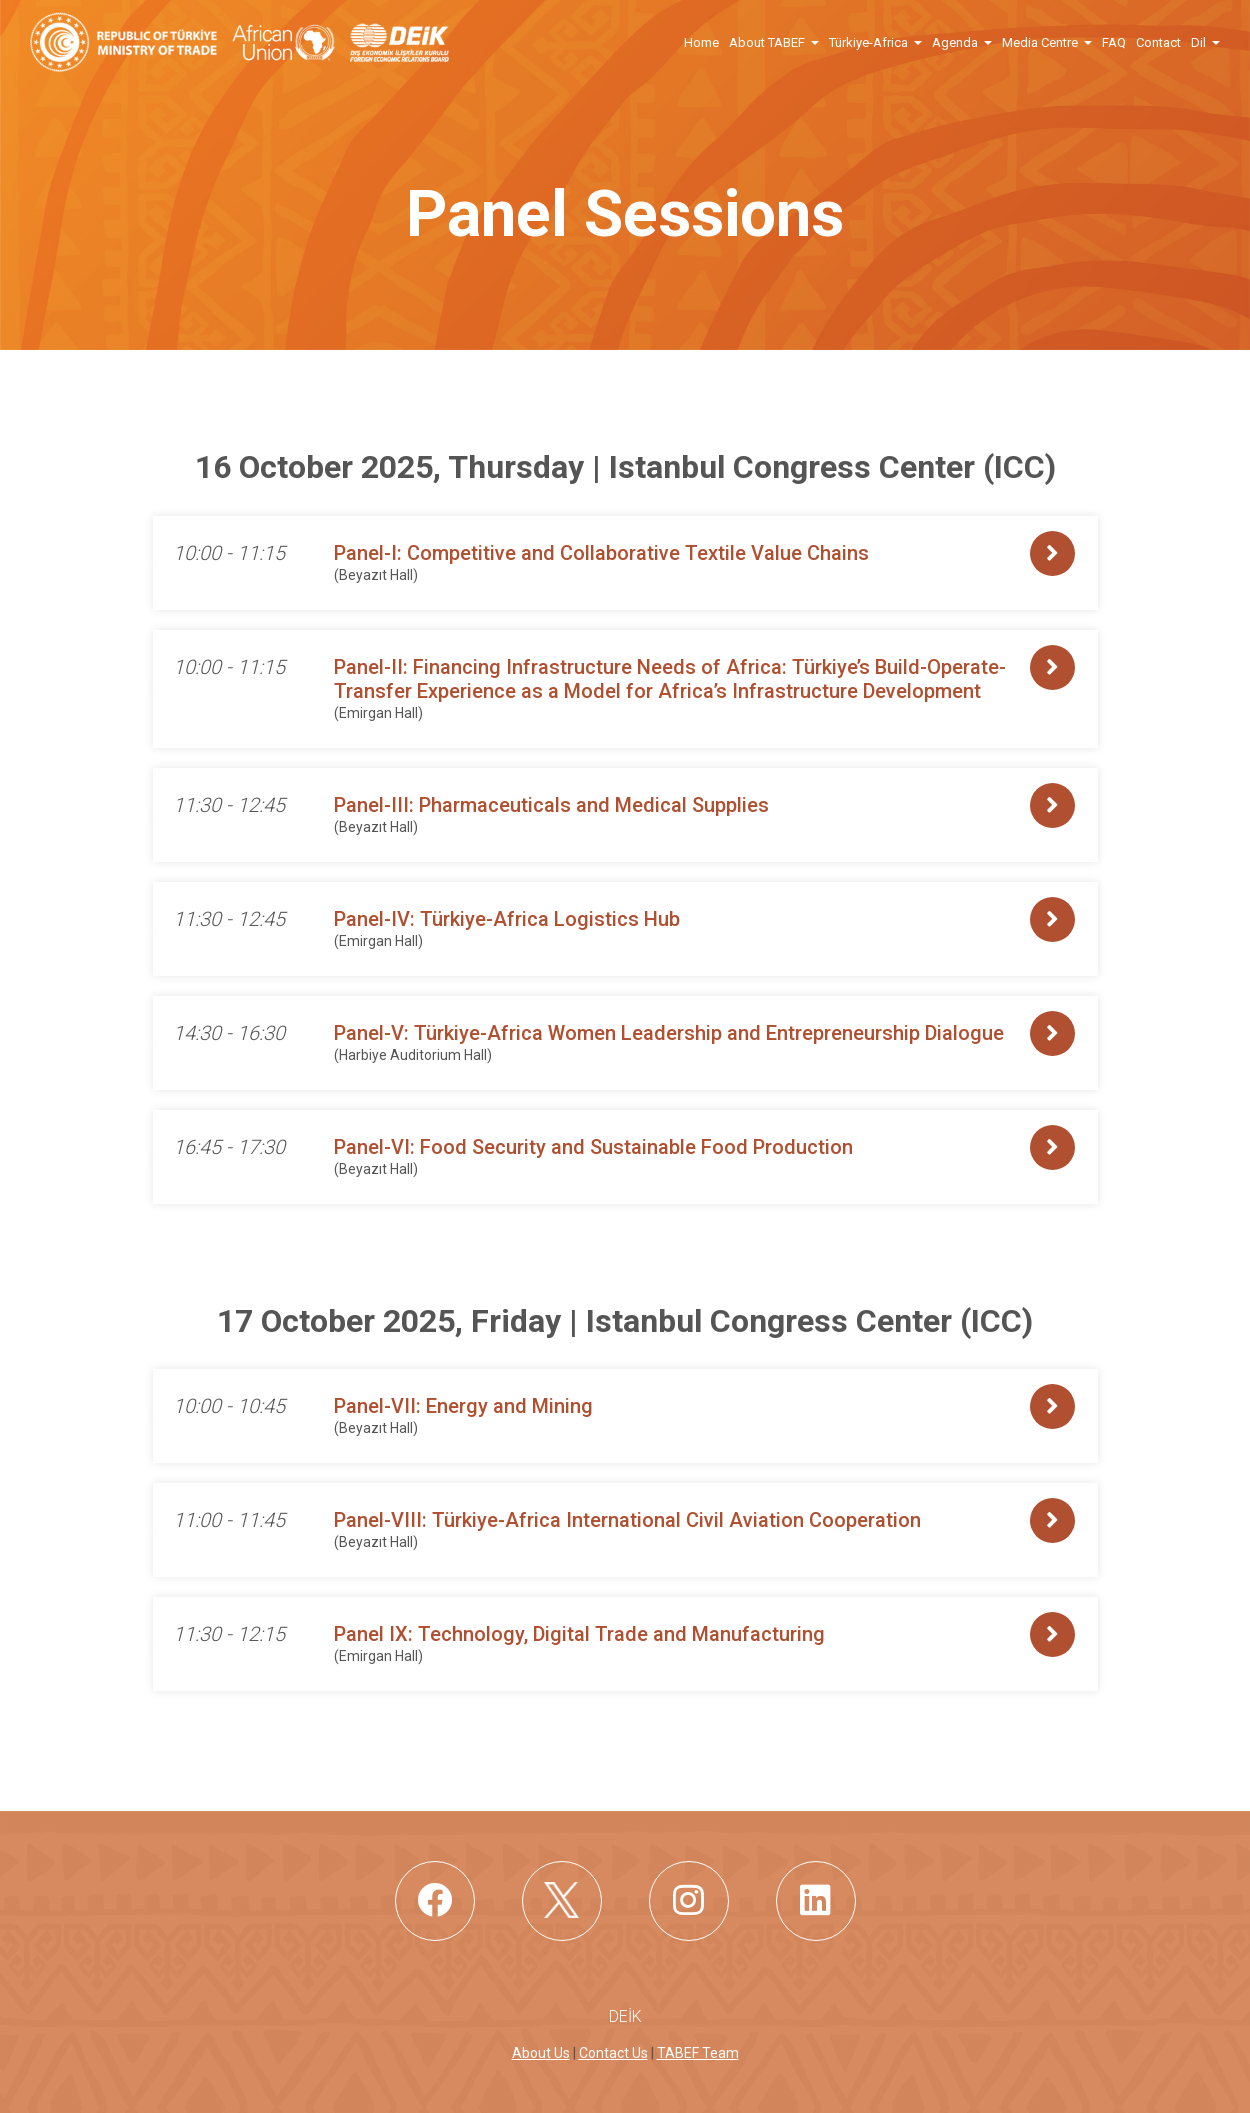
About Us (541, 2053)
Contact (1158, 42)
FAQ (1114, 42)
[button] (814, 41)
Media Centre (1040, 42)
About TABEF (767, 42)
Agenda (955, 42)
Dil (1198, 42)
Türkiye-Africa (868, 42)
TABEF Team (698, 2053)
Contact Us (613, 2053)
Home (701, 42)
